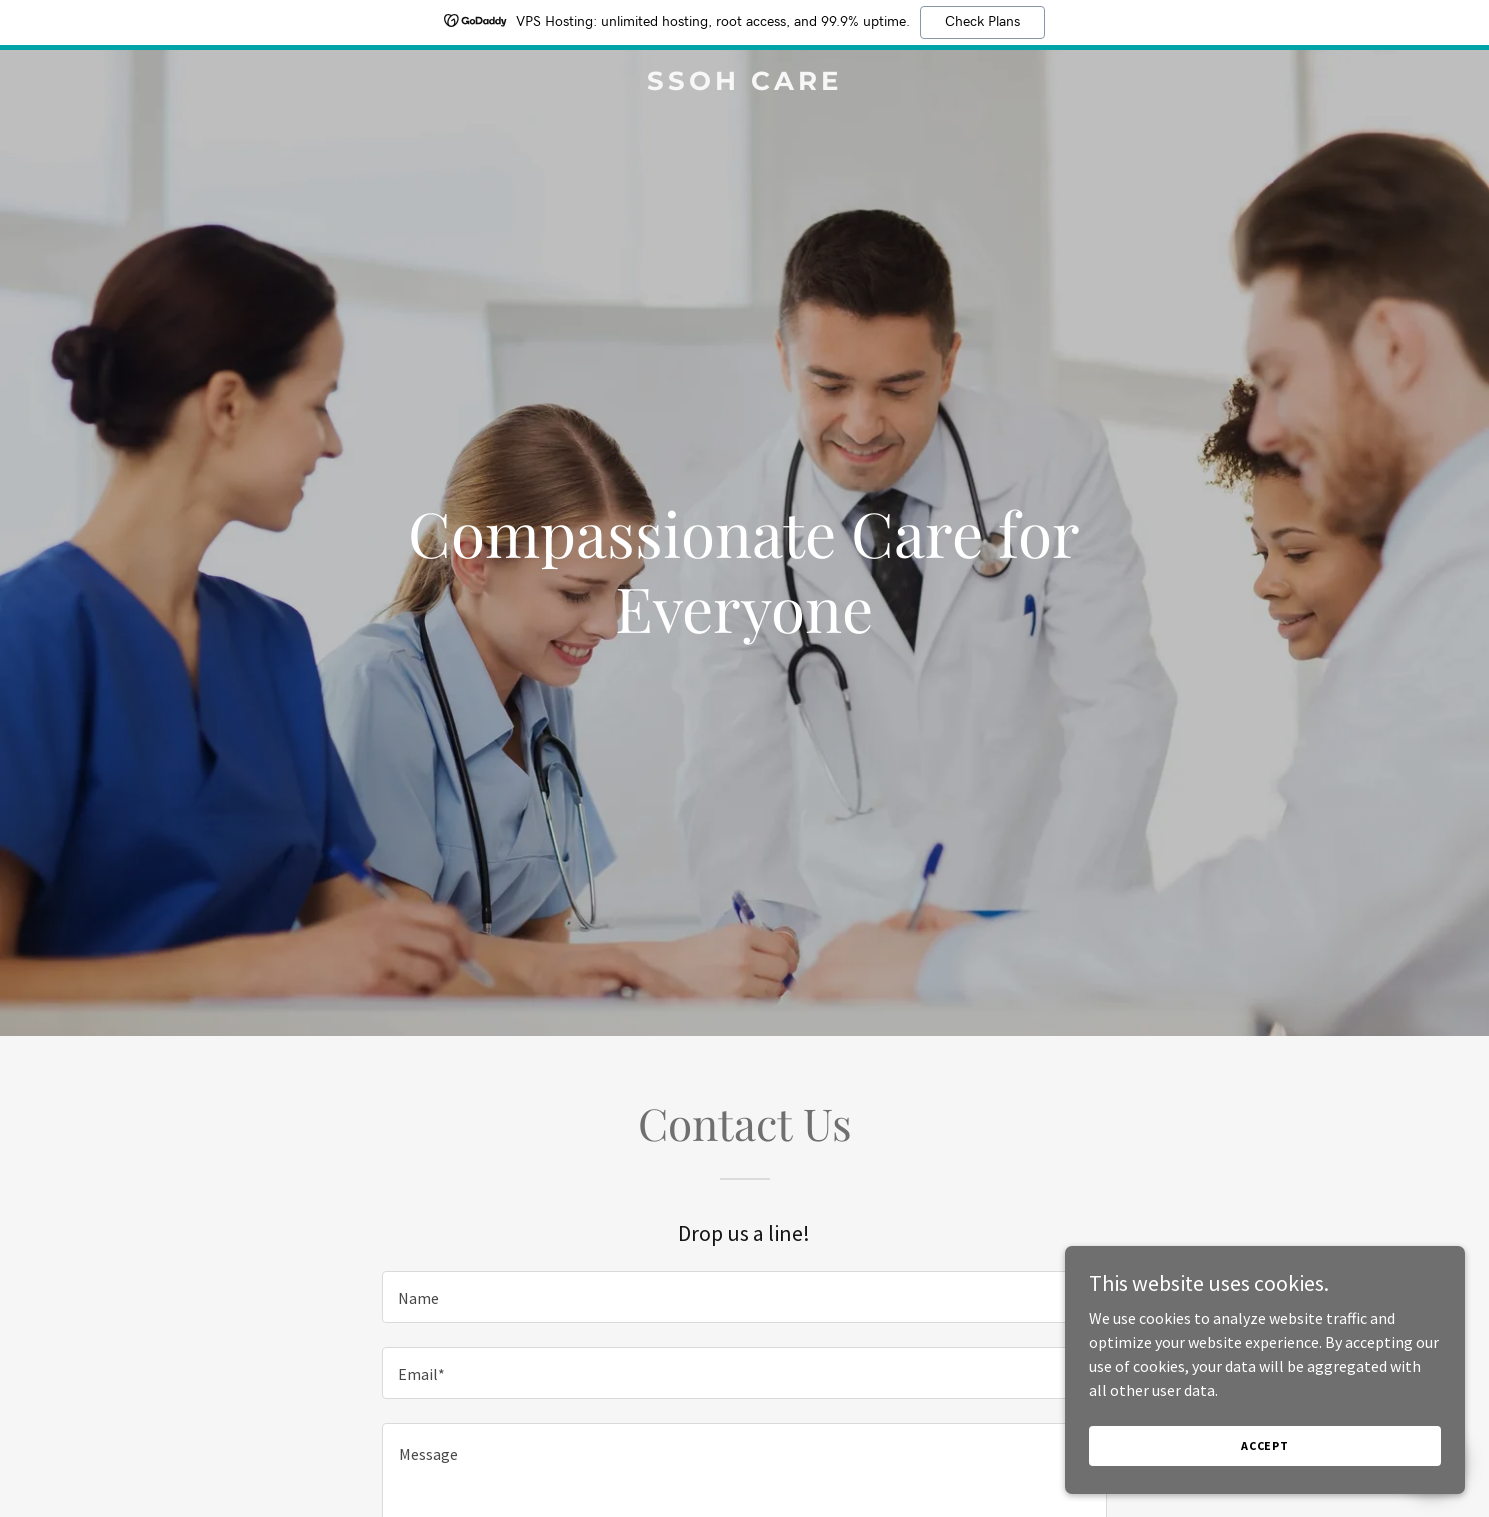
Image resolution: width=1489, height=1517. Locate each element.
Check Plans (982, 22)
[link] (744, 84)
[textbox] (744, 1297)
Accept (1265, 1486)
